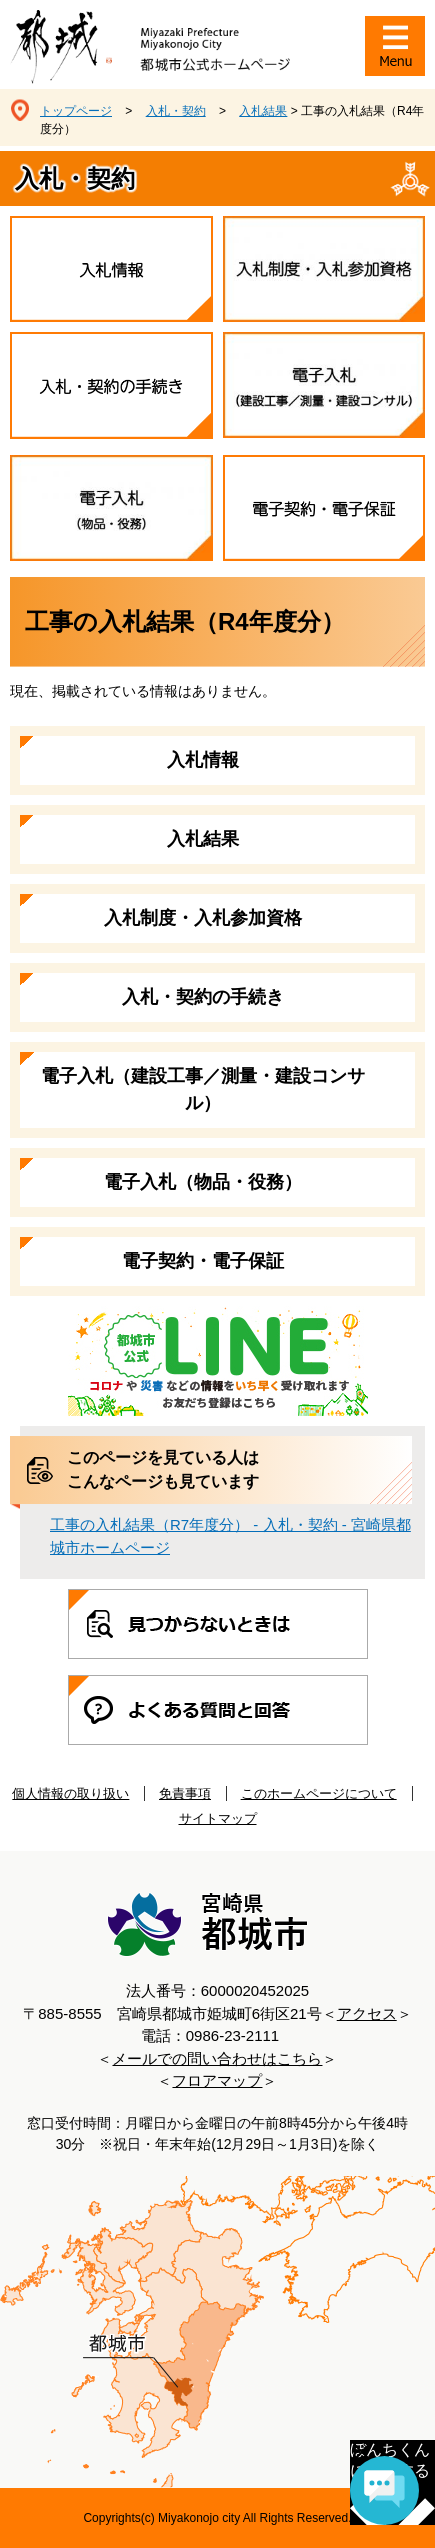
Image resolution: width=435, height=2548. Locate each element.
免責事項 (185, 1793)
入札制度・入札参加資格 (203, 918)
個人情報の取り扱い (70, 1793)
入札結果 (263, 111)
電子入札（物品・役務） (203, 1182)
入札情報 (203, 760)
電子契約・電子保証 (203, 1261)
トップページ (76, 111)
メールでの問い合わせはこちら (217, 2058)
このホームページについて (319, 1793)
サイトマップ (218, 1818)
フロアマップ (217, 2080)
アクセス (367, 2013)
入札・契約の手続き (203, 997)
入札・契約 (176, 111)
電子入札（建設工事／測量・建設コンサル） (203, 1089)
